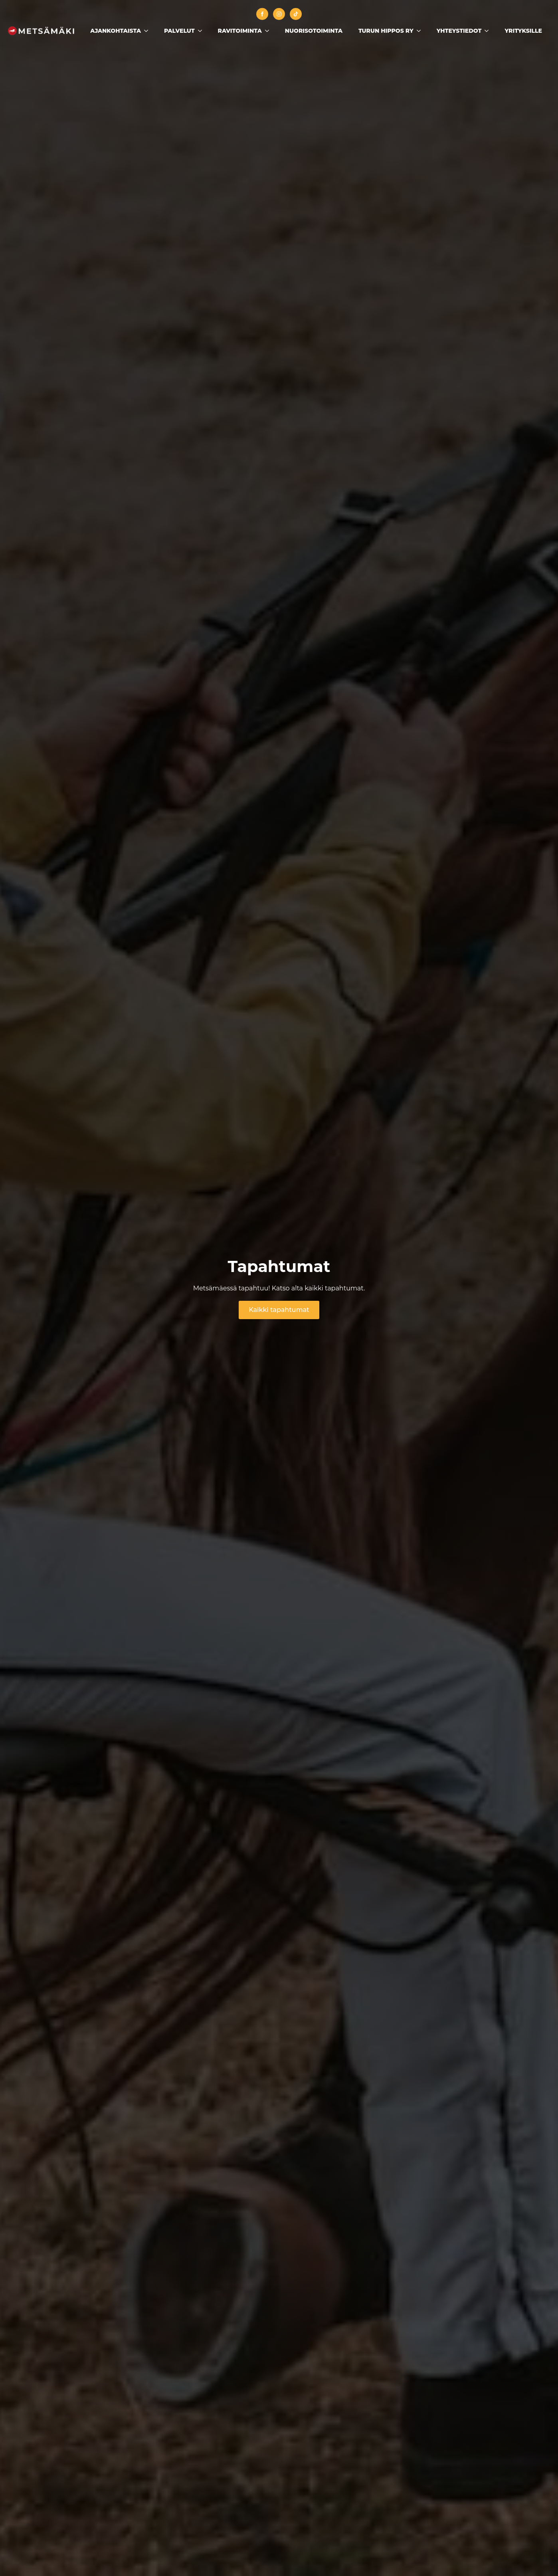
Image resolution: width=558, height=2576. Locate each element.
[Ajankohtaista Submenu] (148, 31)
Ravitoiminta (240, 30)
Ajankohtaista (115, 30)
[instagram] (279, 14)
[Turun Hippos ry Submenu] (421, 31)
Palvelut (179, 30)
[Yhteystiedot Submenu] (489, 31)
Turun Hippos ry (386, 30)
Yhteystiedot (459, 30)
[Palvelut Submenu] (202, 31)
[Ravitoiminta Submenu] (269, 31)
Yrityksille (523, 30)
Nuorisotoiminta (313, 30)
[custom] (296, 14)
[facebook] (262, 14)
